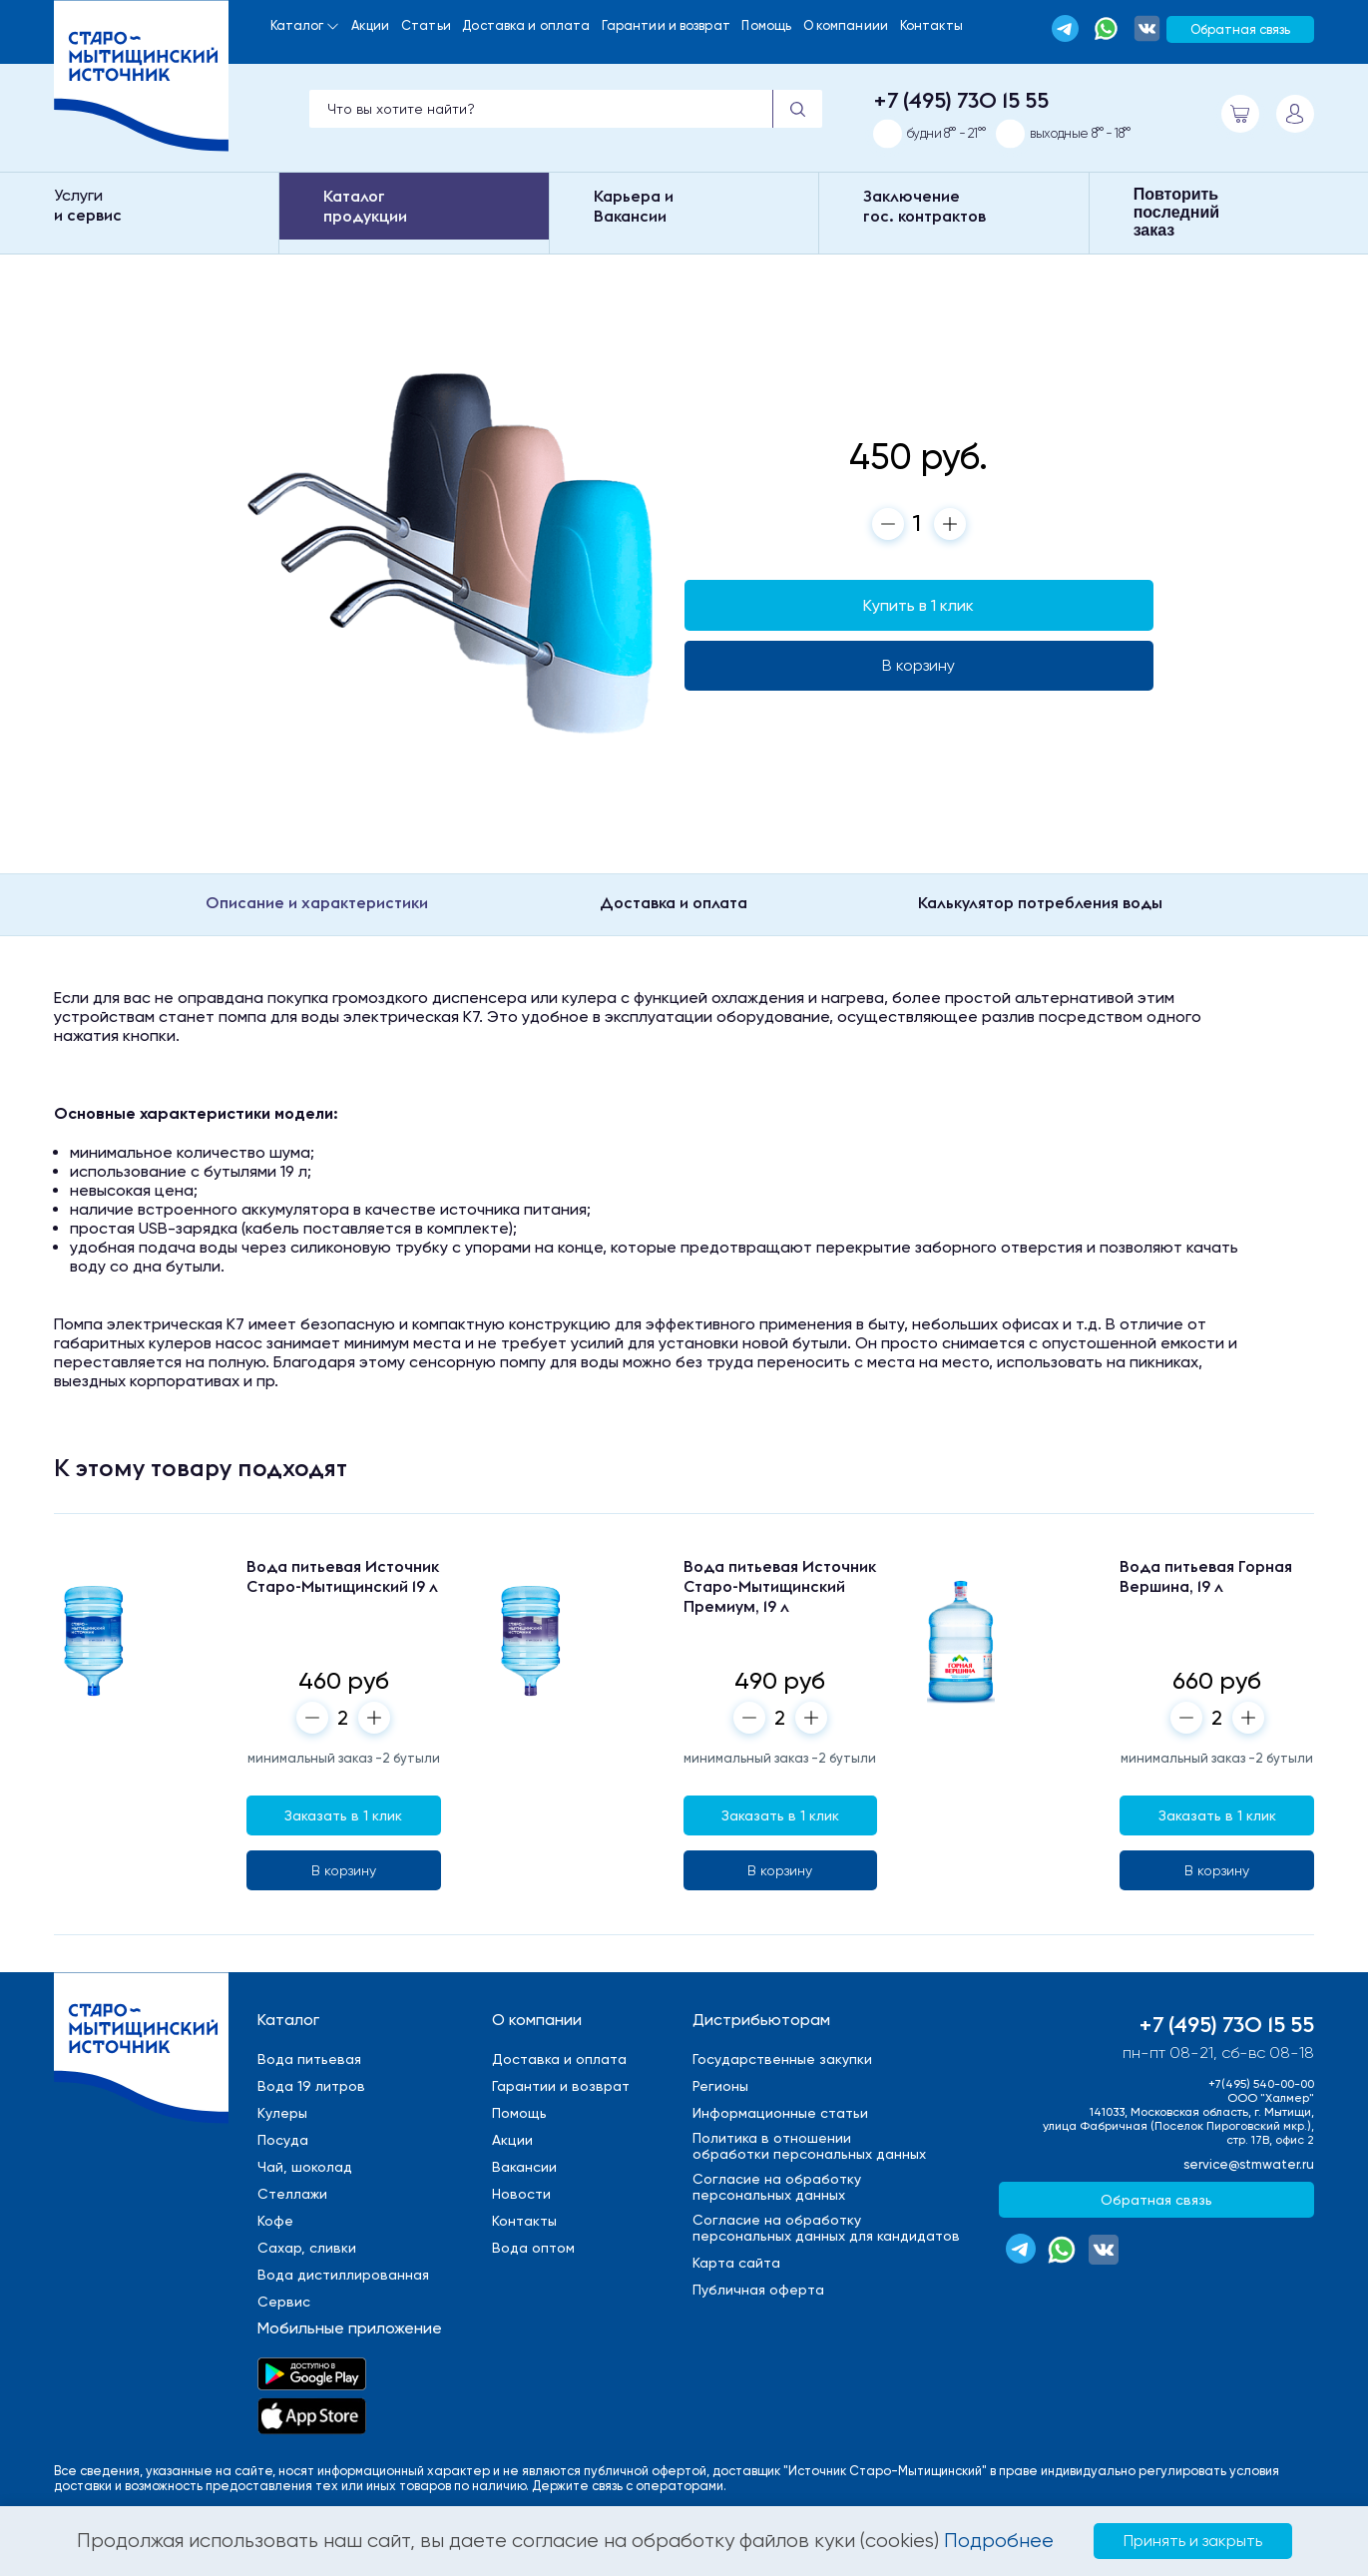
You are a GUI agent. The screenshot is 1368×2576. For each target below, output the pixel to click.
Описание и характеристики (317, 902)
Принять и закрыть (1193, 2540)
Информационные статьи (780, 2113)
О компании (537, 2019)
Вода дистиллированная (343, 2275)
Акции (370, 25)
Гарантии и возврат (666, 25)
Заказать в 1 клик (343, 1815)
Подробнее (999, 2540)
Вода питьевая (309, 2059)
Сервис (283, 2302)
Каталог (297, 25)
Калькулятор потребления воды (1040, 902)
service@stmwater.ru (1248, 2164)
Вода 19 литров (311, 2086)
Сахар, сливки (306, 2248)
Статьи (426, 25)
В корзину (918, 665)
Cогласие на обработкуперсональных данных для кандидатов (826, 2228)
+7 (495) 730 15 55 (961, 100)
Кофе (275, 2221)
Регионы (720, 2086)
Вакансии (524, 2167)
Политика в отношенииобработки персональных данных (809, 2146)
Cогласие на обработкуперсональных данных (776, 2187)
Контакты (932, 25)
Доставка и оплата (526, 25)
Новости (521, 2194)
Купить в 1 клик (918, 605)
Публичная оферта (758, 2290)
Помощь (766, 25)
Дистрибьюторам (761, 2019)
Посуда (282, 2140)
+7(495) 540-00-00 (1261, 2084)
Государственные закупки (782, 2059)
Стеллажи (292, 2194)
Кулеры (282, 2113)
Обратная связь (1240, 29)
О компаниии (845, 25)
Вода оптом (533, 2248)
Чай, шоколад (304, 2167)
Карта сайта (736, 2263)
